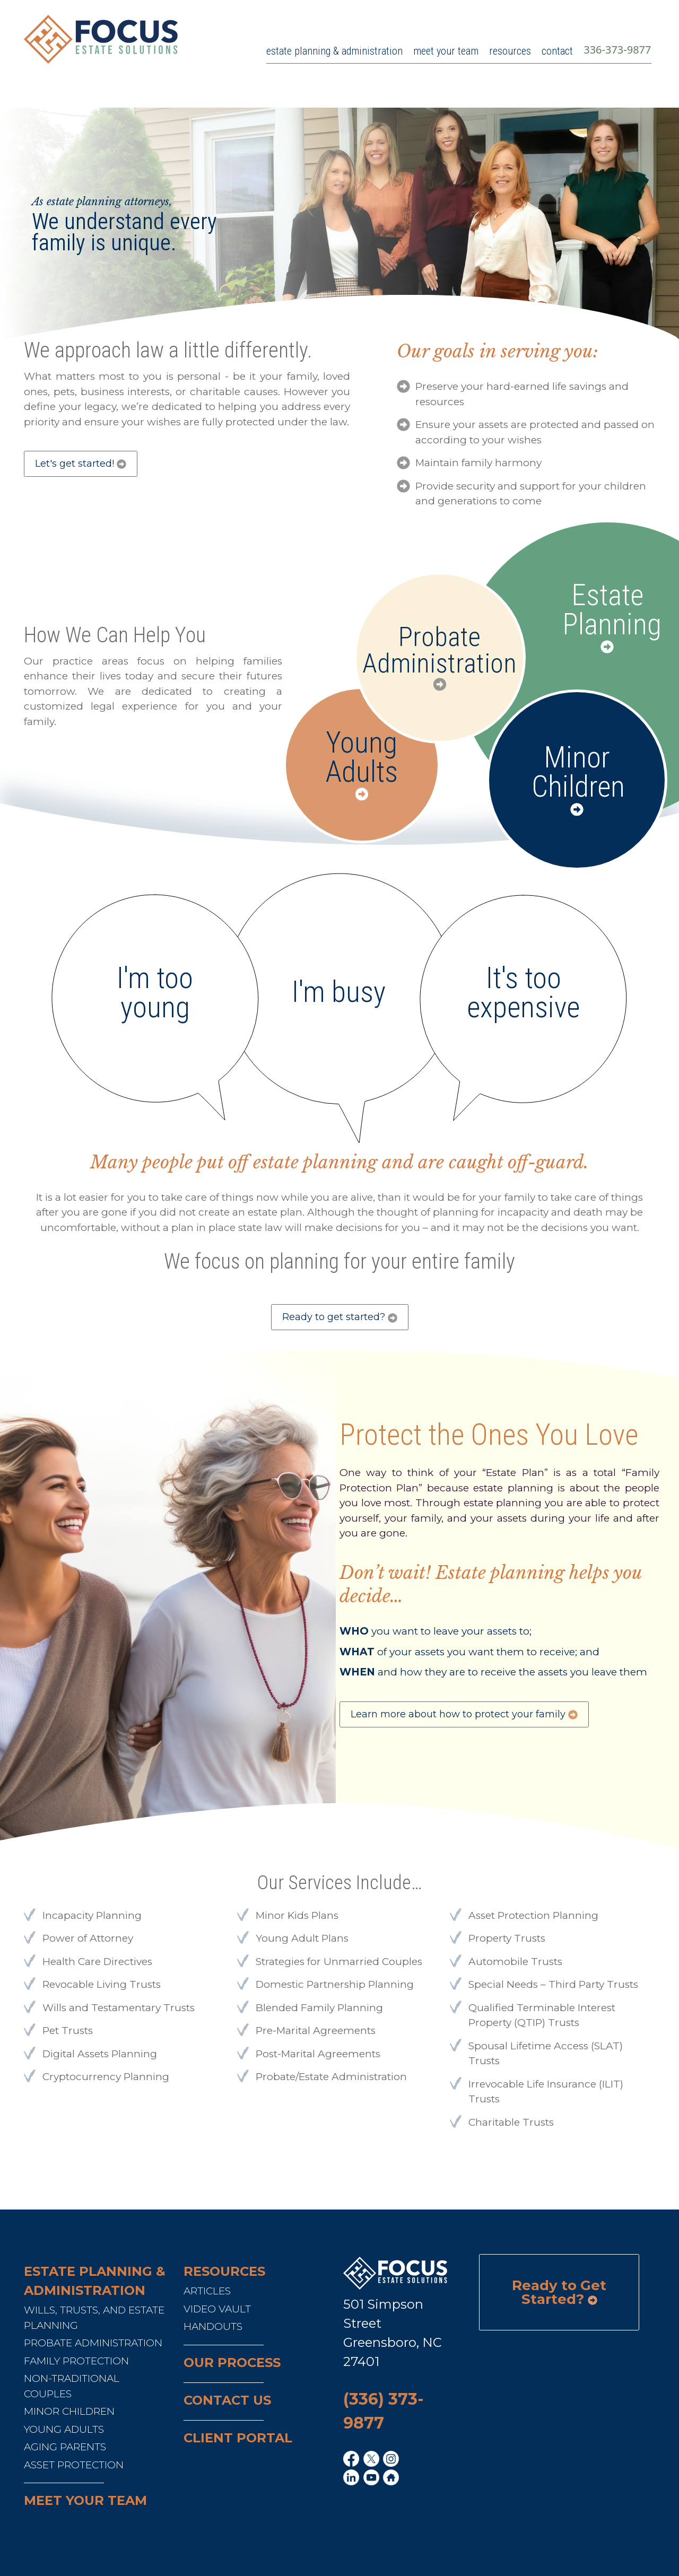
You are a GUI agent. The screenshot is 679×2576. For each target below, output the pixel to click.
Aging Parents (65, 2447)
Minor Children (577, 772)
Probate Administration (439, 649)
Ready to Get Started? (559, 2292)
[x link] (372, 2460)
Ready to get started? (339, 1317)
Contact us (227, 2400)
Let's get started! (80, 463)
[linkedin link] (352, 2478)
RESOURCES (224, 2271)
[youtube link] (372, 2478)
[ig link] (392, 2460)
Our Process (232, 2362)
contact (557, 51)
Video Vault (217, 2309)
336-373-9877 (617, 50)
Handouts (213, 2326)
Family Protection (76, 2361)
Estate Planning (607, 610)
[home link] (392, 2478)
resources (510, 51)
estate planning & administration (334, 51)
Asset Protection (74, 2465)
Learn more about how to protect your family (464, 1714)
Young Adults (362, 757)
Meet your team (85, 2500)
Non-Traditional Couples (71, 2386)
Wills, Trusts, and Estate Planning (94, 2318)
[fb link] (352, 2460)
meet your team (445, 51)
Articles (207, 2291)
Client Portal (238, 2438)
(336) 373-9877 (383, 2411)
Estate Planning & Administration (95, 2281)
